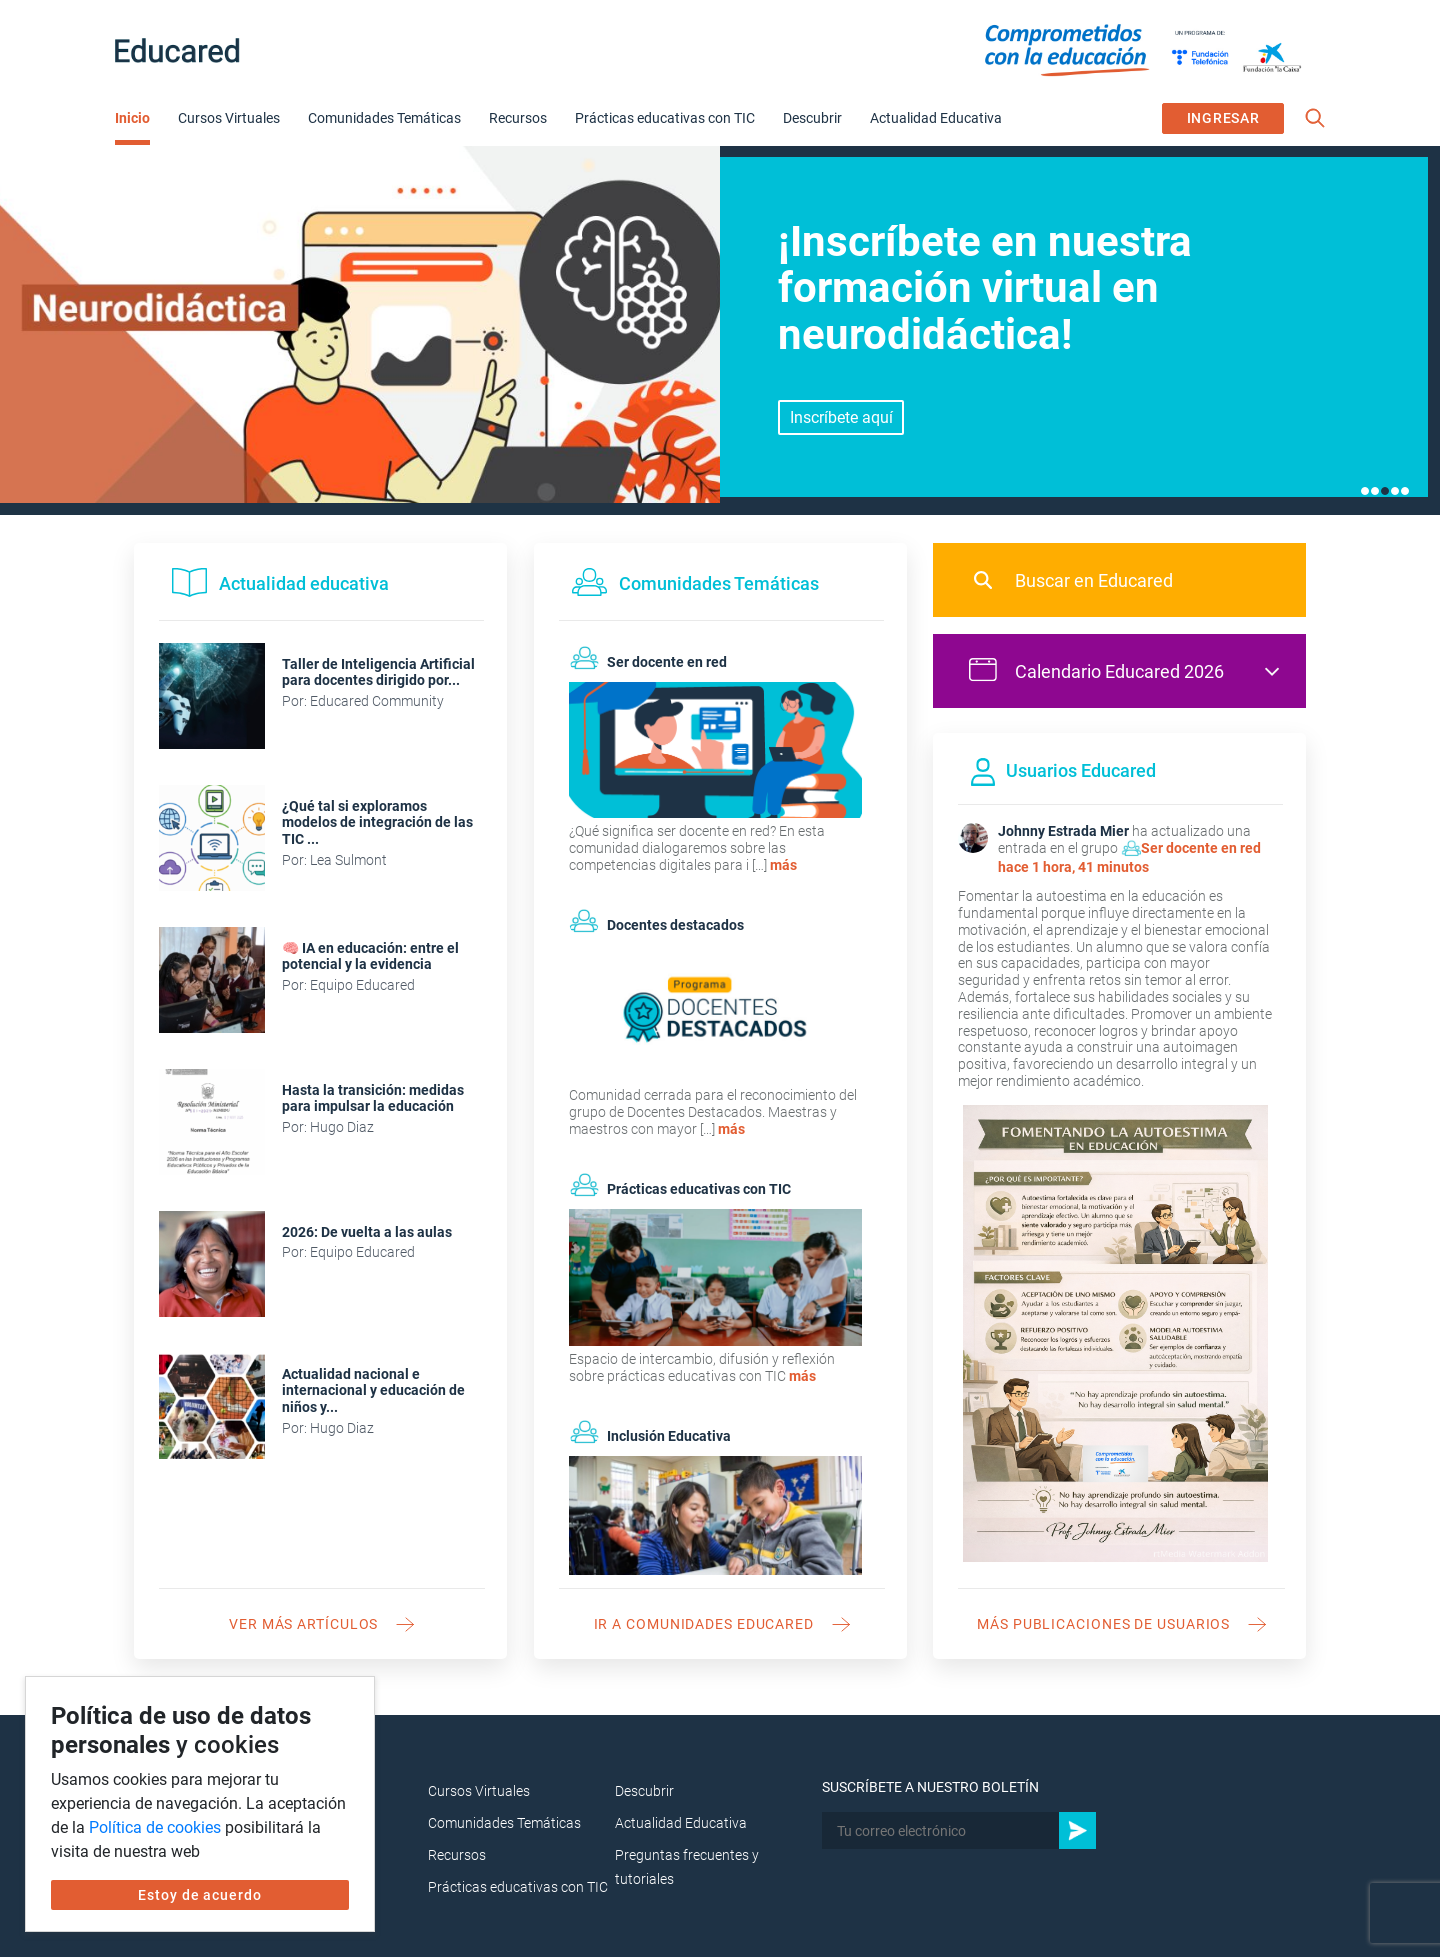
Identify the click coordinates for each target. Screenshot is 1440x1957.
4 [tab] (1395, 491)
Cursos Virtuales (229, 118)
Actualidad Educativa (936, 118)
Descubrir (812, 118)
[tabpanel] (720, 330)
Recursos (518, 118)
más (783, 865)
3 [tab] (1385, 491)
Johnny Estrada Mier (1063, 831)
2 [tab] (1375, 491)
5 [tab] (1405, 491)
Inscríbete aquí (841, 417)
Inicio (132, 118)
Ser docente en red (1201, 848)
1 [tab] (1365, 491)
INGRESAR (1223, 118)
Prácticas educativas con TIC (665, 118)
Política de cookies (155, 1827)
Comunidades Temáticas (384, 118)
